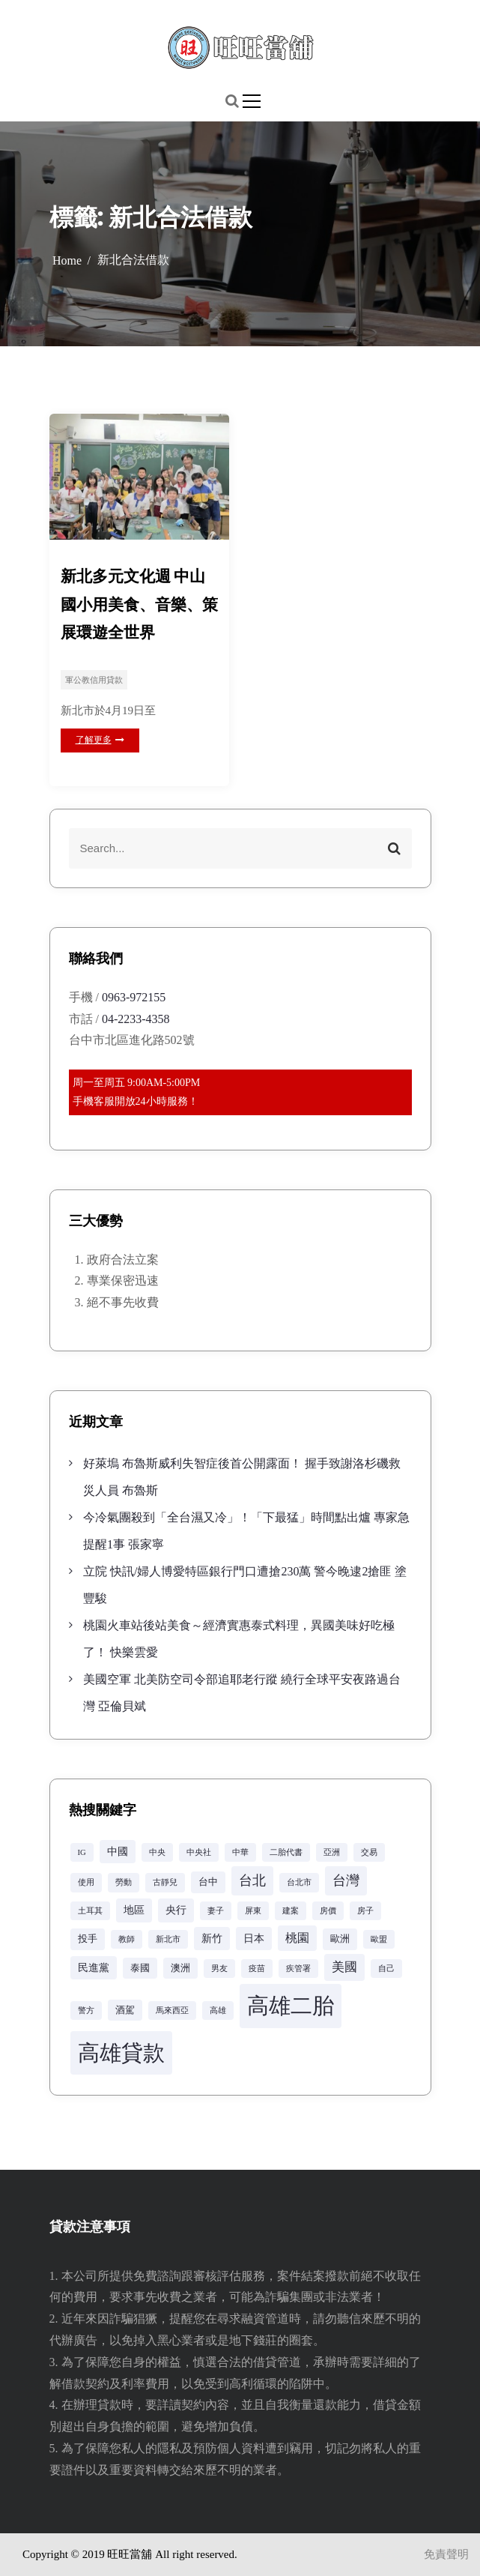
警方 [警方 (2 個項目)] (86, 2010)
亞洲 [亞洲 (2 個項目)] (331, 1852)
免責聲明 (446, 2554)
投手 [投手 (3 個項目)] (87, 1939)
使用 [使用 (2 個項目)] (86, 1882)
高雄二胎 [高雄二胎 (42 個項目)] (290, 2006)
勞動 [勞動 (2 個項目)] (123, 1882)
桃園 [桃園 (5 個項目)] (297, 1937)
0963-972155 (133, 997)
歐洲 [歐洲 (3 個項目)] (340, 1939)
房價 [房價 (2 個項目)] (328, 1911)
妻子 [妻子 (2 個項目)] (215, 1911)
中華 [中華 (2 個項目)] (240, 1852)
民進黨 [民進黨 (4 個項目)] (93, 1967)
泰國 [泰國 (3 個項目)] (140, 1968)
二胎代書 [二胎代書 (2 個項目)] (286, 1852)
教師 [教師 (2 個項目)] (126, 1939)
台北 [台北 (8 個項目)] (252, 1880)
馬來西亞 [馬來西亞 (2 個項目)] (172, 2010)
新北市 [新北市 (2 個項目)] (168, 1939)
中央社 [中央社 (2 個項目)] (198, 1852)
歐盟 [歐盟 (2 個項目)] (379, 1939)
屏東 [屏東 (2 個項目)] (253, 1911)
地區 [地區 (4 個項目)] (134, 1910)
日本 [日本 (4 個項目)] (253, 1938)
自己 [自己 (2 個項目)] (386, 1968)
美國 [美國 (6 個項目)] (344, 1967)
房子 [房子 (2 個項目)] (365, 1911)
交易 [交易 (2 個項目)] (369, 1852)
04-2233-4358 (136, 1019)
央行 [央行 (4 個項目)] (175, 1910)
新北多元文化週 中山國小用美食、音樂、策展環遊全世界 (139, 604)
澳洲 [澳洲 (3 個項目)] (180, 1968)
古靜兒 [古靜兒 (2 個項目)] (165, 1882)
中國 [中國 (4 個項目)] (117, 1851)
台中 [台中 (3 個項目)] (208, 1882)
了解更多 (100, 740)
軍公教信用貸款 (94, 679)
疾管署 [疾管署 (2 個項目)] (298, 1968)
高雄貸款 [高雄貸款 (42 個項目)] (121, 2053)
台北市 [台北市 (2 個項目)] (299, 1882)
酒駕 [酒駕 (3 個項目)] (125, 2010)
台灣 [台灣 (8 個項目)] (345, 1880)
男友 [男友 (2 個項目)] (219, 1968)
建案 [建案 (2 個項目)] (290, 1911)
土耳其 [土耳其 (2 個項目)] (90, 1911)
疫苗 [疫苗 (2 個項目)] (257, 1968)
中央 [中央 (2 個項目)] (157, 1852)
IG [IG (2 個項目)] (82, 1852)
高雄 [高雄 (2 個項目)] (218, 2010)
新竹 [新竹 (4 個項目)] (211, 1938)
